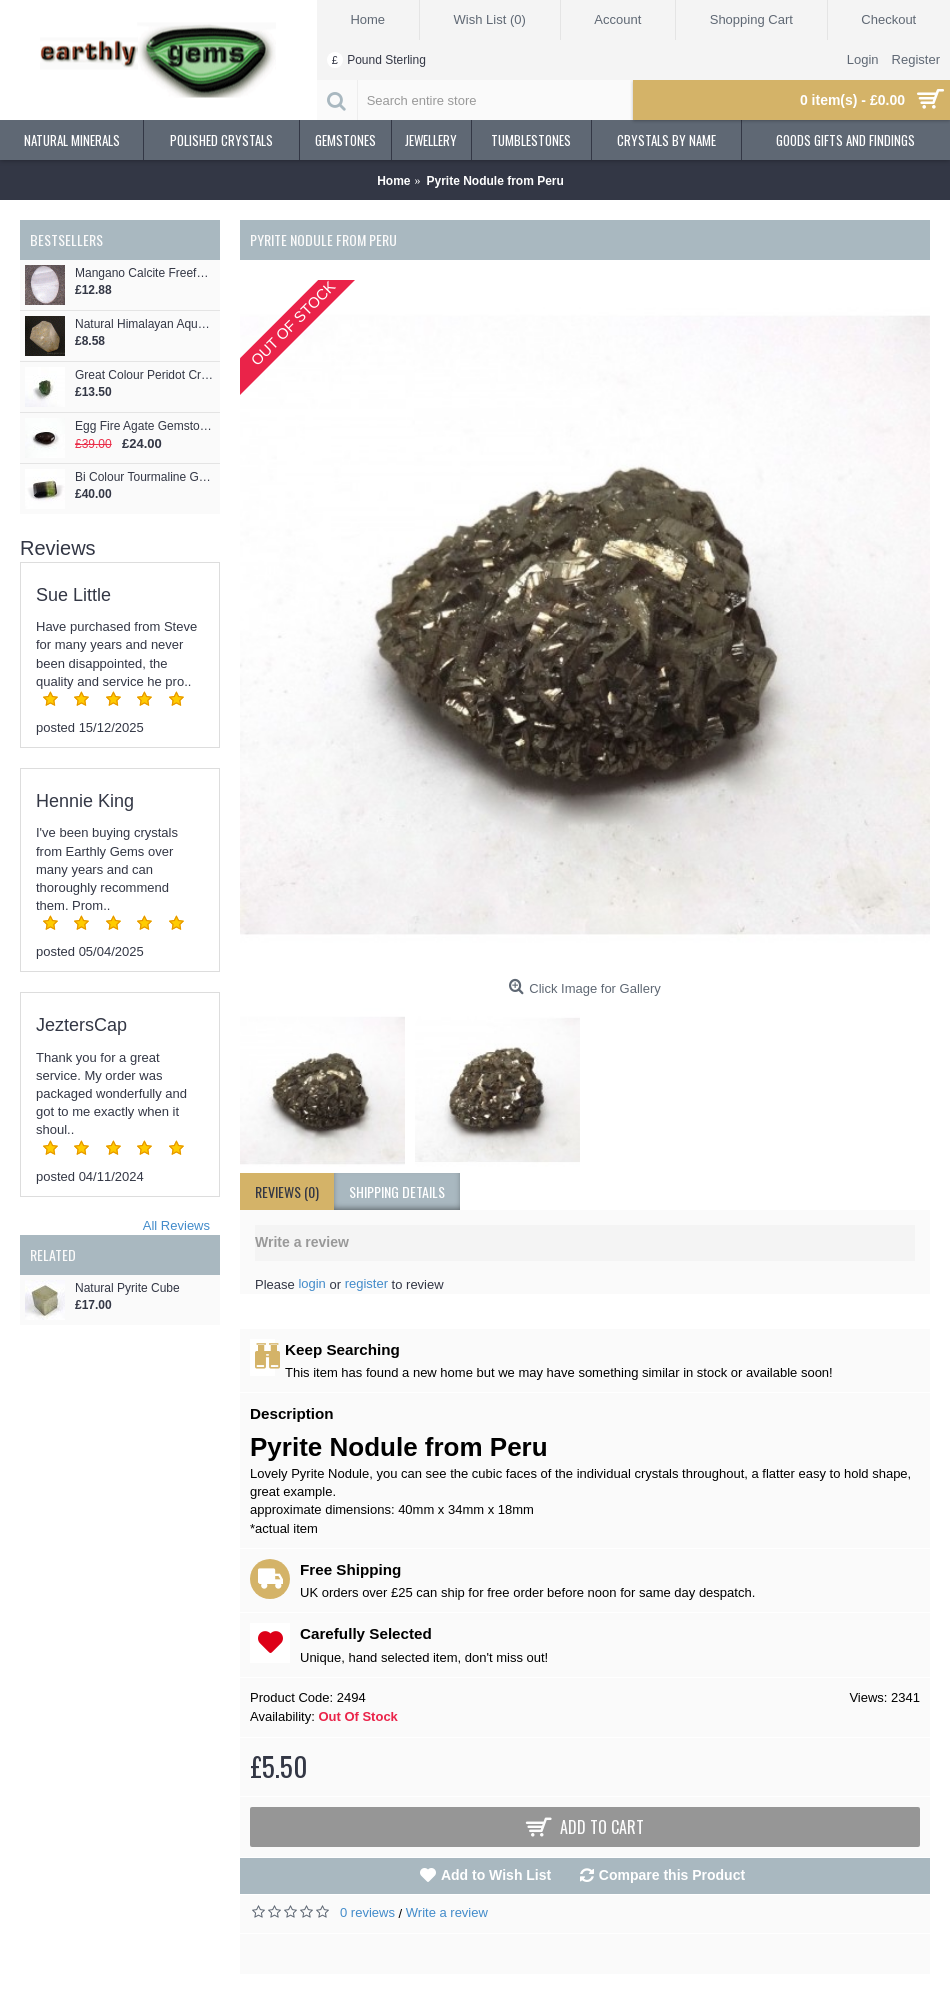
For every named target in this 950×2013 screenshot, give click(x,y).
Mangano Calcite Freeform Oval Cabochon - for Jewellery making (145, 273)
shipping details (397, 1191)
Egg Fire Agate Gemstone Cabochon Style (145, 426)
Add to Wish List (496, 1875)
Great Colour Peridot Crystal (145, 375)
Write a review (447, 1912)
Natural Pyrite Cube (127, 1288)
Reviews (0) (287, 1191)
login (311, 1283)
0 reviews (367, 1912)
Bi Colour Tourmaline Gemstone (145, 477)
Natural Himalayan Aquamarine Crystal (145, 324)
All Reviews (176, 1225)
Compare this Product (672, 1875)
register (366, 1283)
